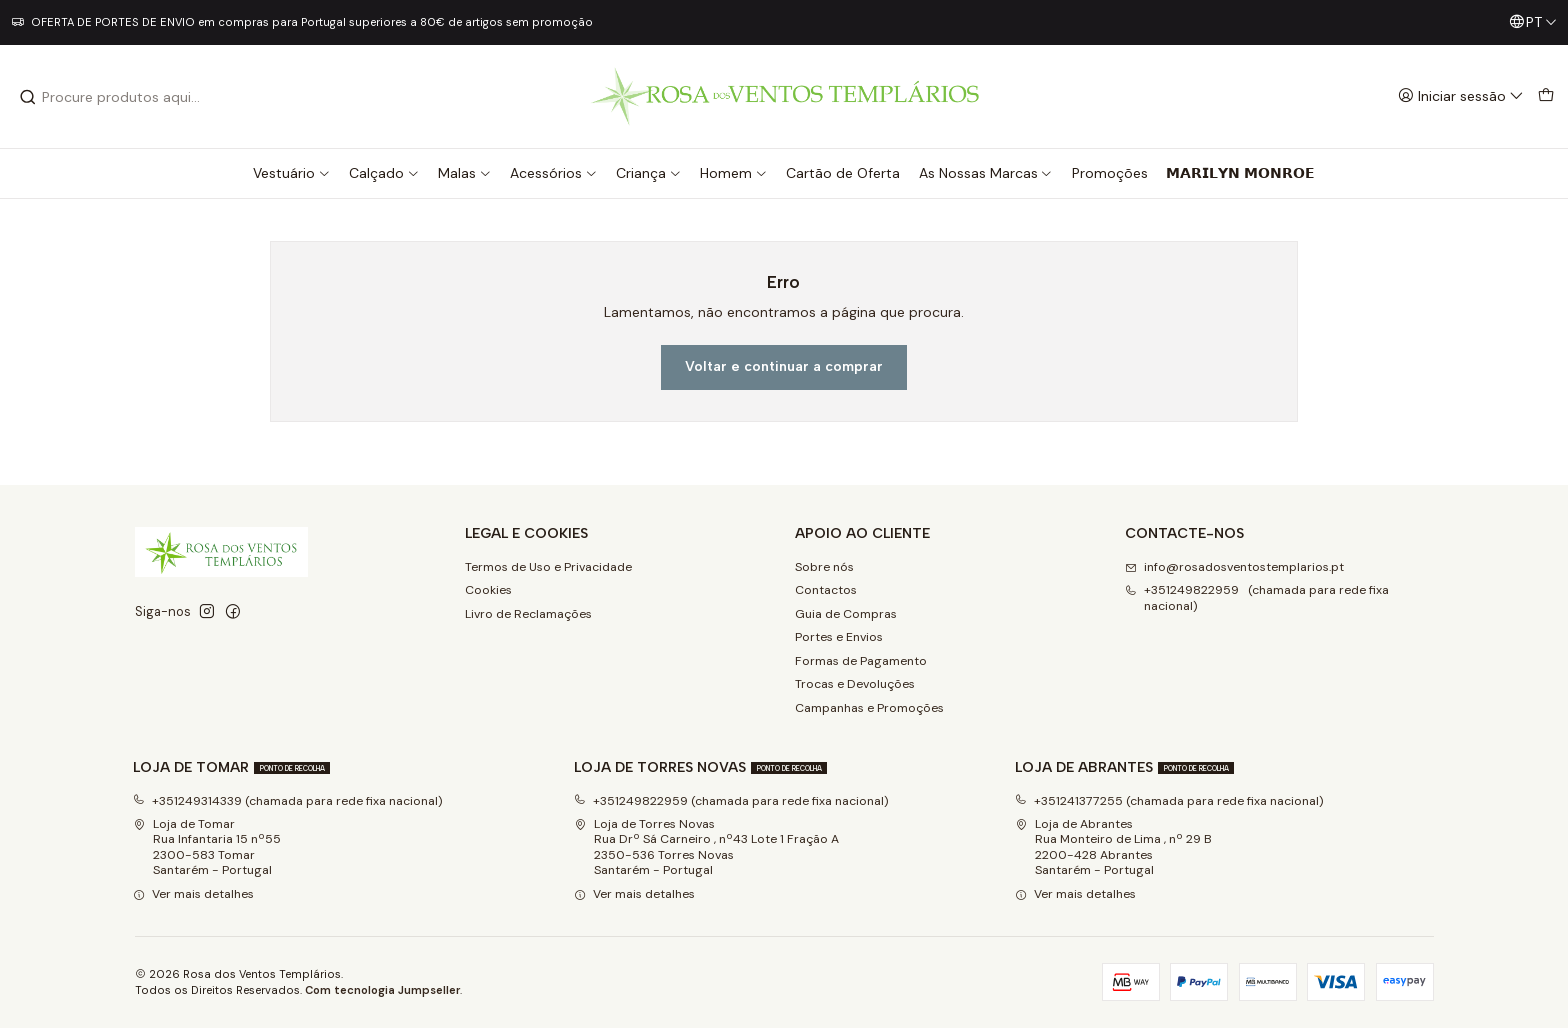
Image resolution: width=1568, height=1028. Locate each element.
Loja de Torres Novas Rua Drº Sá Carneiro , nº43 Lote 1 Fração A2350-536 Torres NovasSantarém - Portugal (706, 847)
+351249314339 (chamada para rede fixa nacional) (288, 801)
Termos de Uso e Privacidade (548, 567)
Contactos (826, 590)
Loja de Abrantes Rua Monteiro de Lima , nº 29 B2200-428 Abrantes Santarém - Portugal (1113, 847)
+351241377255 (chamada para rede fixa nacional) (1169, 801)
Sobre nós (824, 567)
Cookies (488, 590)
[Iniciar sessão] (1461, 96)
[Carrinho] (1545, 96)
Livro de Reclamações (528, 614)
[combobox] (121, 97)
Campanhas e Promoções (869, 708)
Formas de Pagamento (861, 661)
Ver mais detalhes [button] (193, 894)
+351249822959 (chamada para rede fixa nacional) (731, 801)
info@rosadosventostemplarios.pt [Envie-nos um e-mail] (1234, 567)
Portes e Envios (839, 637)
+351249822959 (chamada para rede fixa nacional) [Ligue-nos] (1257, 597)
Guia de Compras (846, 614)
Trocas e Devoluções (855, 684)
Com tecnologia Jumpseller (382, 990)
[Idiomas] (1533, 22)
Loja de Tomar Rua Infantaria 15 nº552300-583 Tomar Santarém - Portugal (207, 847)
